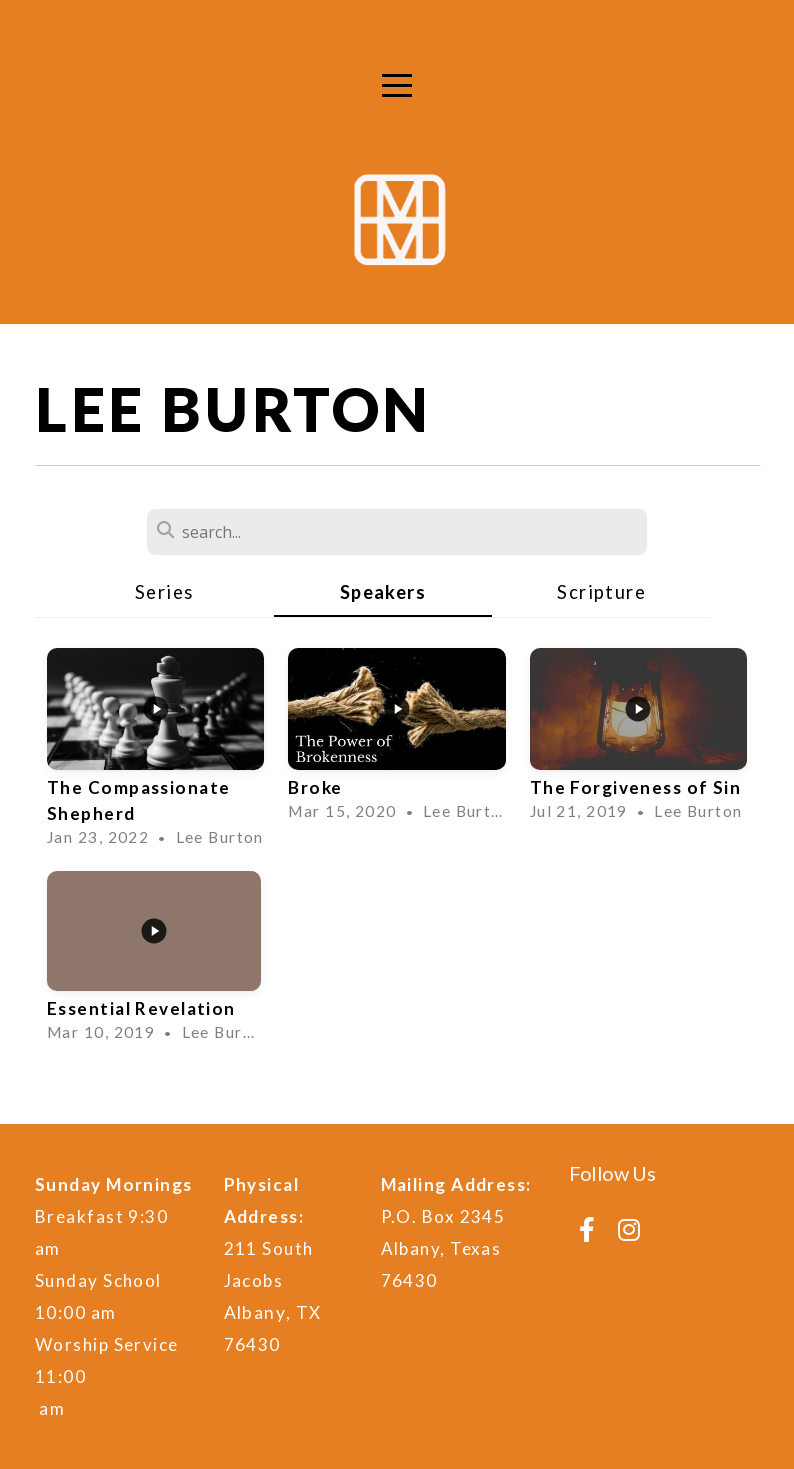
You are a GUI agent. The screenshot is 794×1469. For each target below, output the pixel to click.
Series (164, 592)
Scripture (601, 592)
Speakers (383, 592)
